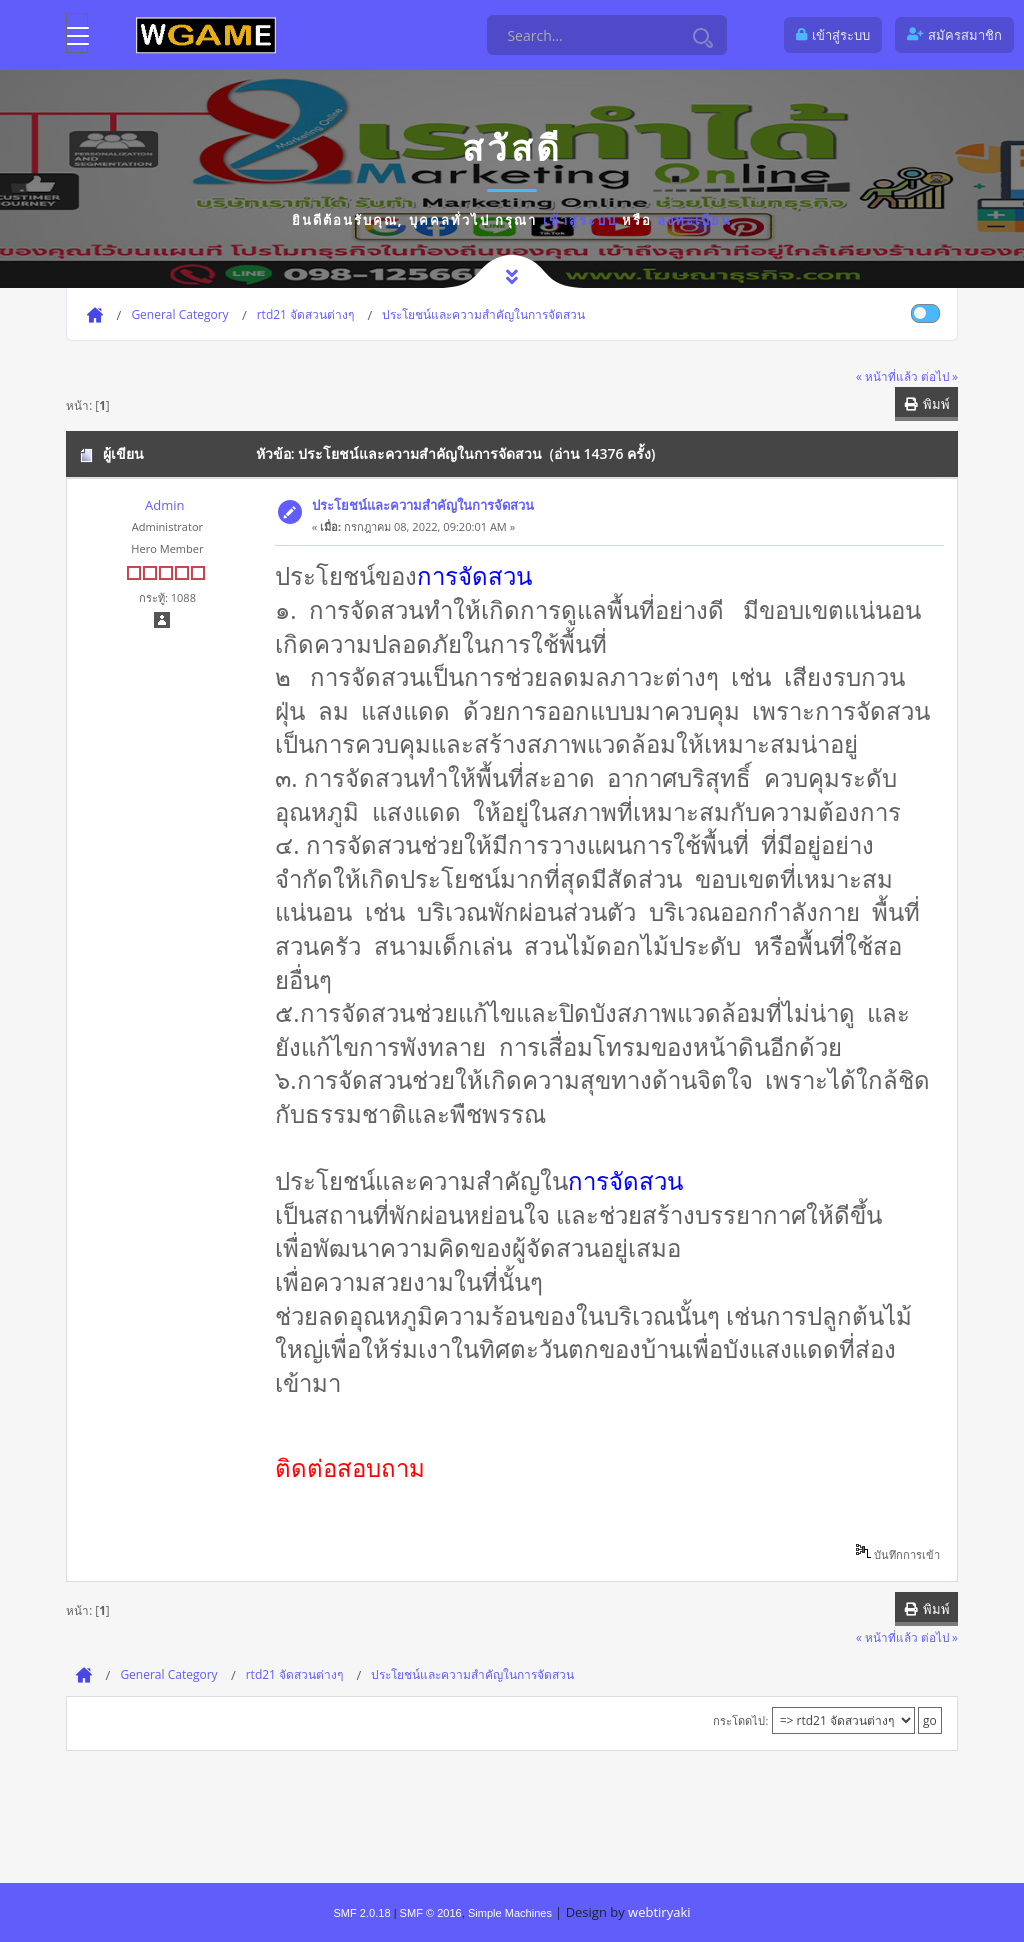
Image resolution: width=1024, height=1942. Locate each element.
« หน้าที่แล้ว (887, 376)
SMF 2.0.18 (361, 1913)
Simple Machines (510, 1913)
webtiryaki (659, 1912)
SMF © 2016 (431, 1913)
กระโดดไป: (740, 1720)
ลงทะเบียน (694, 220)
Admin (164, 505)
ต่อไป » (939, 376)
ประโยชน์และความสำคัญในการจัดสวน (423, 505)
